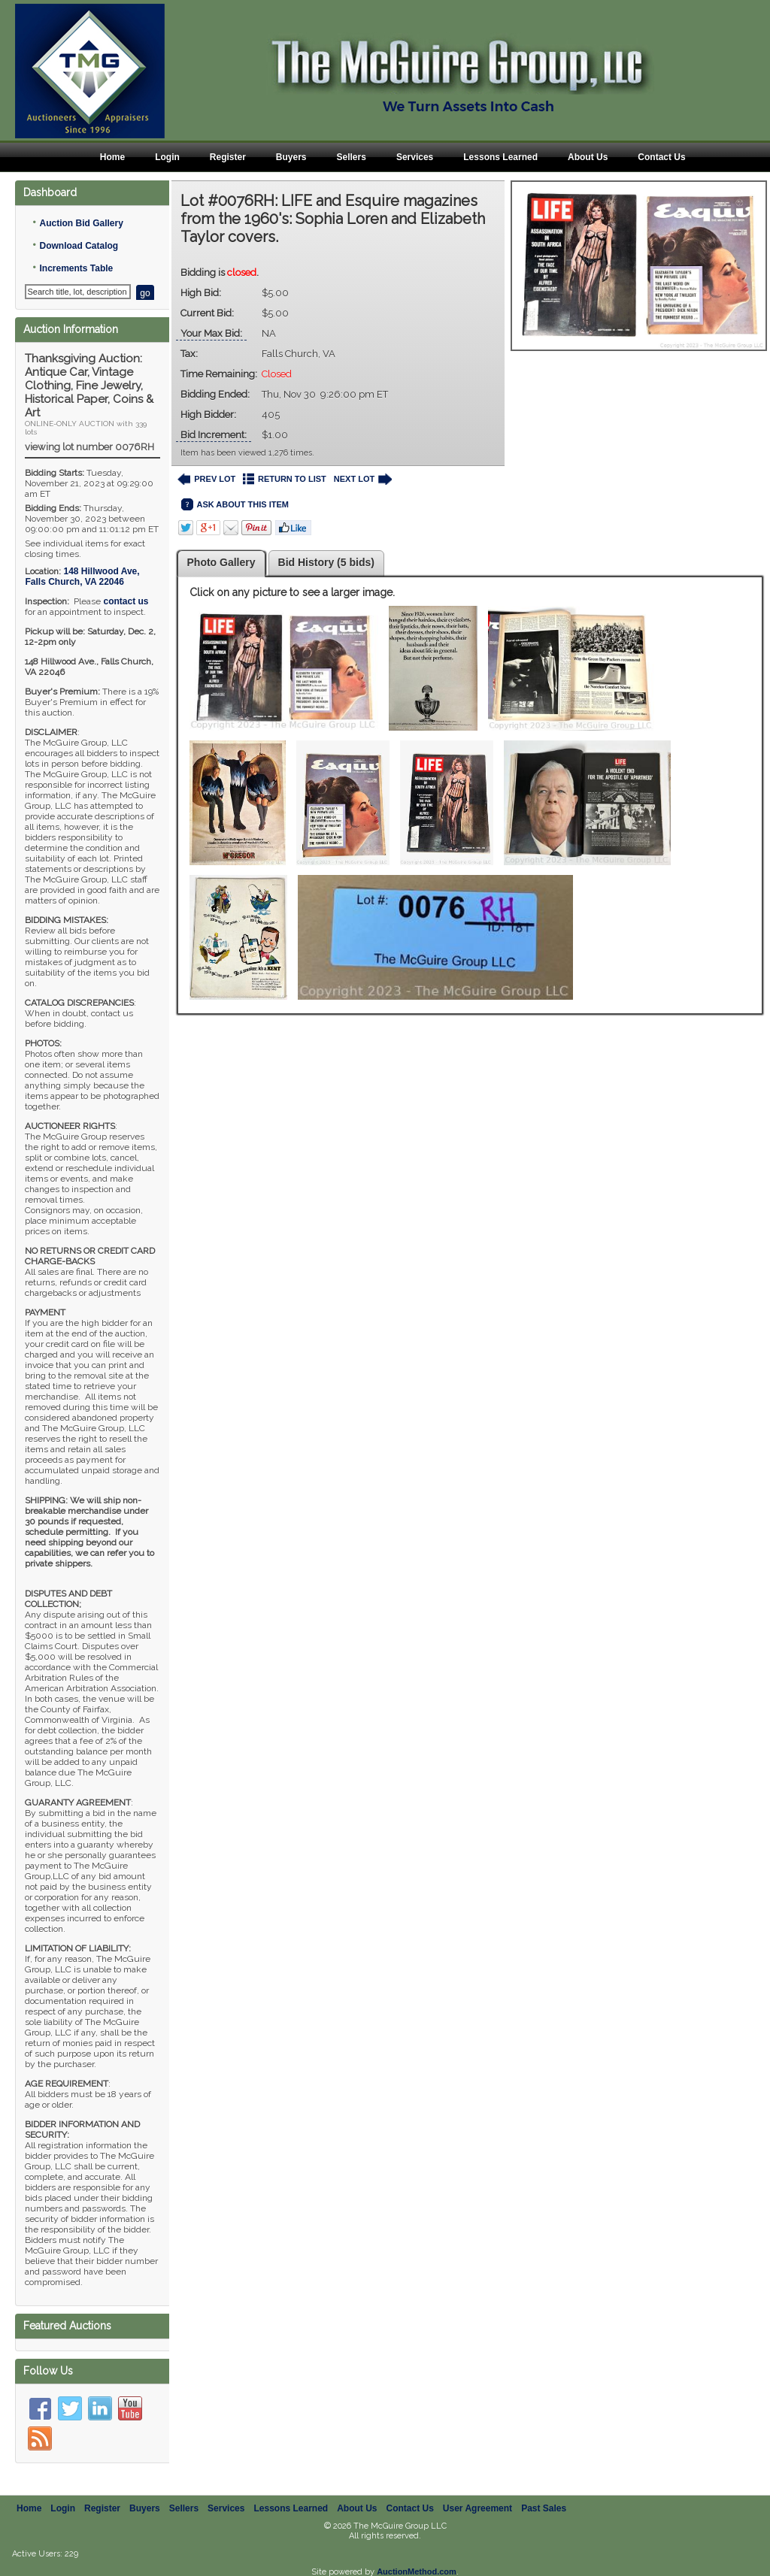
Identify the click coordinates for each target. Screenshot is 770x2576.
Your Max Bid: (211, 333)
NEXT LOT (363, 479)
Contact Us (661, 157)
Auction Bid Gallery (81, 223)
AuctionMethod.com (416, 2554)
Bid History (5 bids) (326, 562)
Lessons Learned (500, 157)
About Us (588, 157)
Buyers (291, 157)
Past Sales (543, 2492)
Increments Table (76, 268)
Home (112, 157)
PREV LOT (206, 479)
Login (167, 157)
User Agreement (477, 2492)
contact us (125, 601)
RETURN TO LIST (284, 479)
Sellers (351, 157)
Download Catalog (78, 246)
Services (414, 157)
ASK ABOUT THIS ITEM (235, 504)
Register (228, 157)
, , (82, 576)
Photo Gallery (221, 562)
